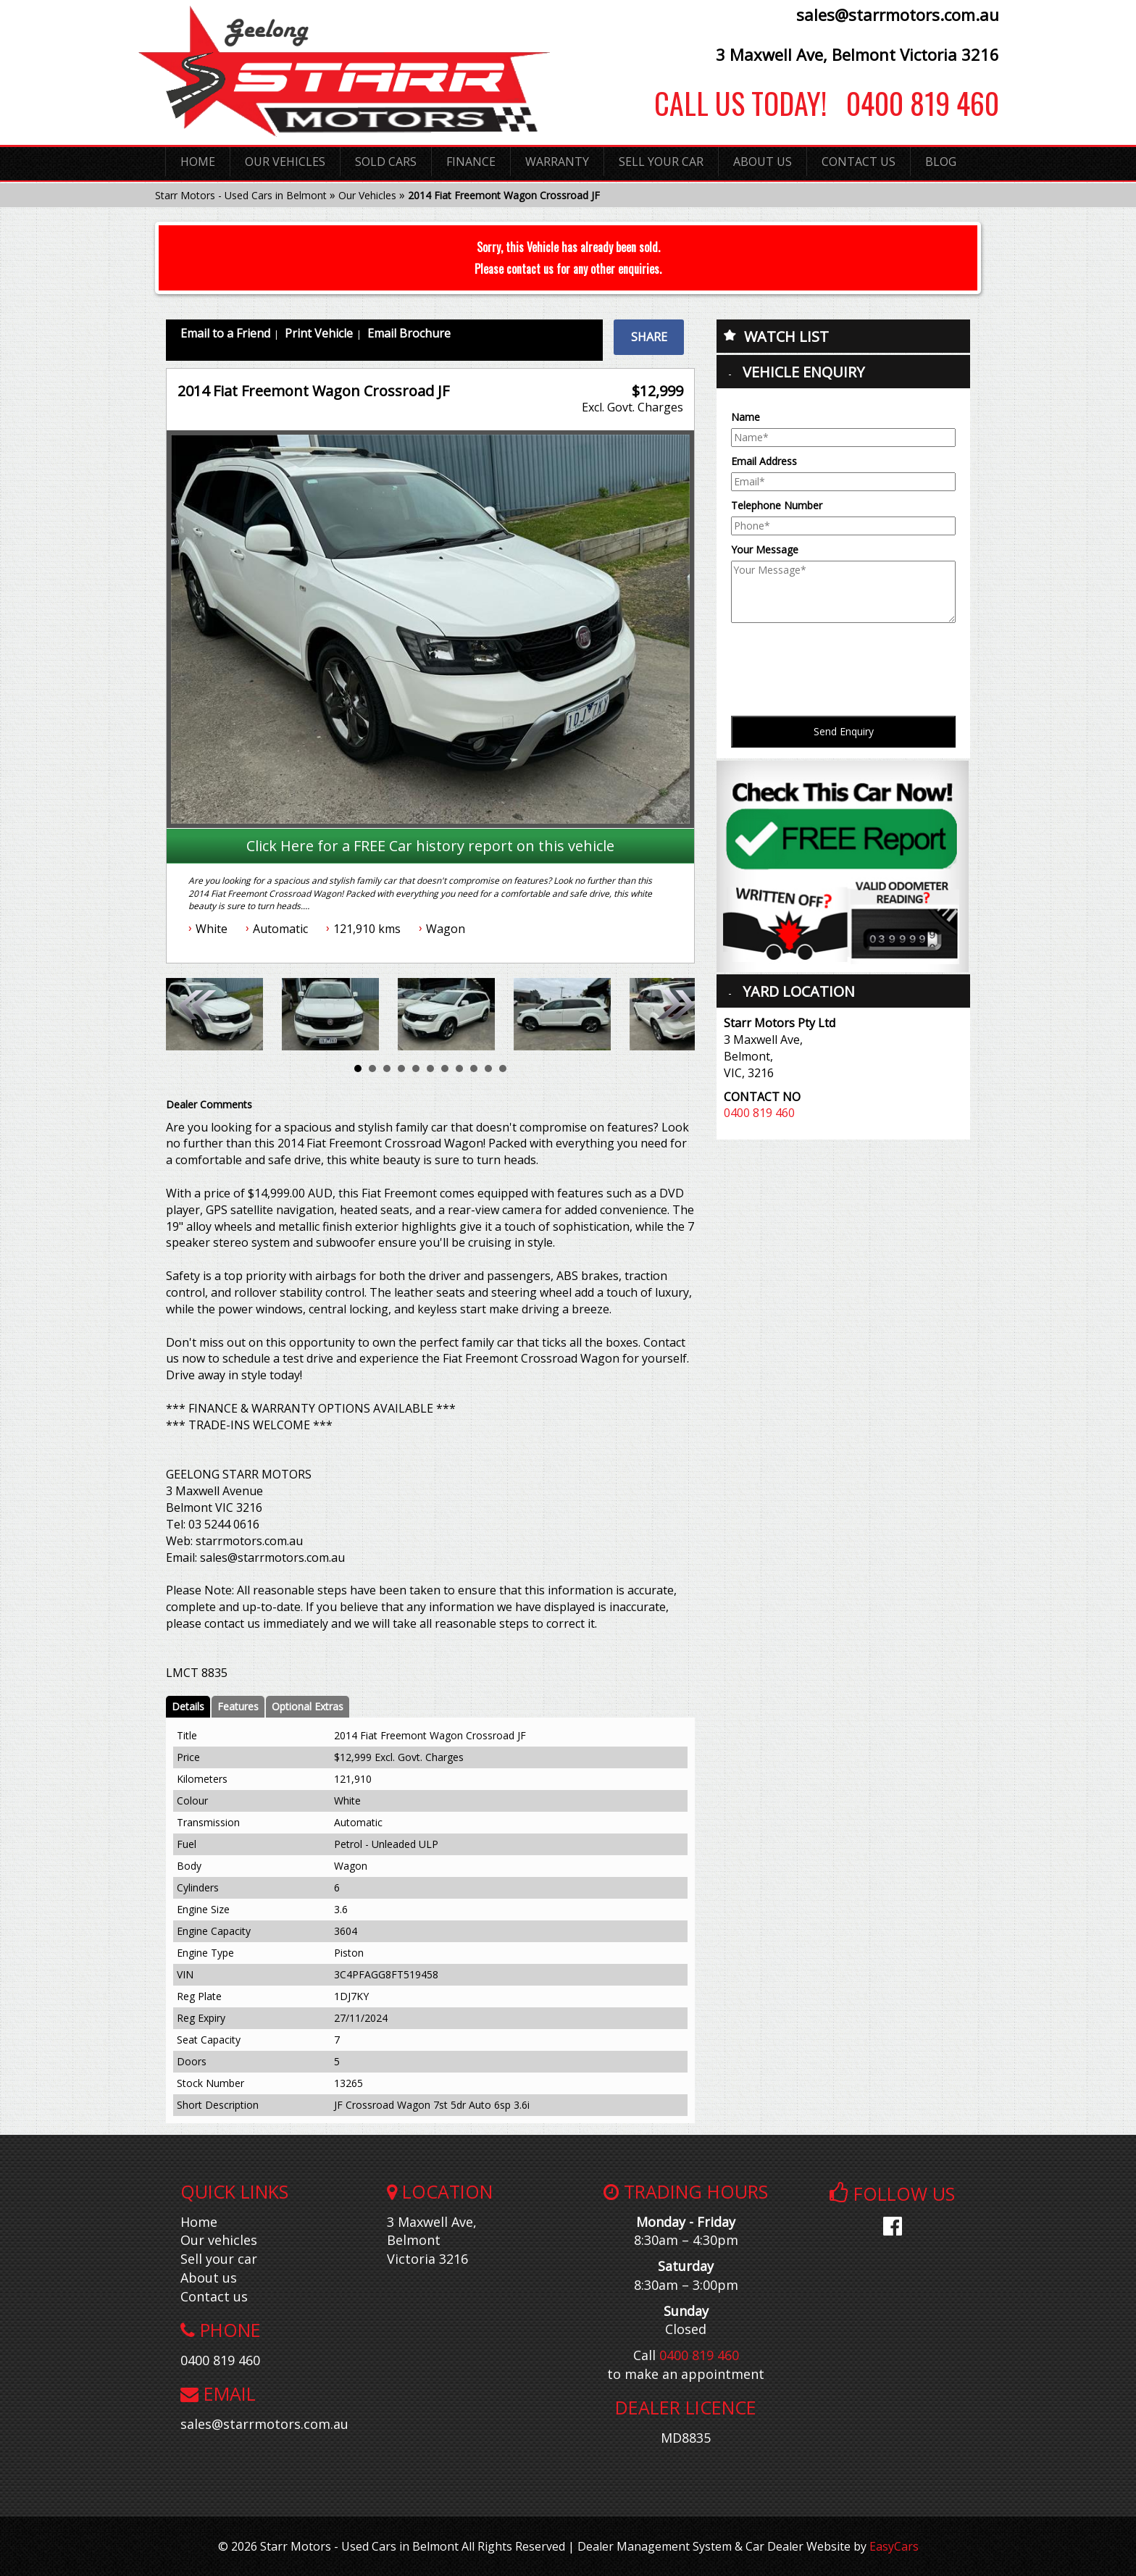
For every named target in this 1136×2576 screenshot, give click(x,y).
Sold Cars (386, 162)
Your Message (764, 549)
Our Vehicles (285, 162)
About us (208, 2277)
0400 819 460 (913, 103)
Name (745, 417)
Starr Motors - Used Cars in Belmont (241, 195)
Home (197, 162)
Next (673, 1011)
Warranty (557, 162)
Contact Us (858, 162)
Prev (201, 1011)
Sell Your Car (661, 162)
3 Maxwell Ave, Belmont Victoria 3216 (857, 54)
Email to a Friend (225, 333)
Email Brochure (409, 333)
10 (488, 1068)
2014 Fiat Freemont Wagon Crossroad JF (504, 195)
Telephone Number (776, 505)
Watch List (786, 336)
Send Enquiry (844, 731)
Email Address (764, 461)
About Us (762, 162)
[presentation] (841, 658)
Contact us (214, 2296)
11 (502, 1068)
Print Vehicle (319, 333)
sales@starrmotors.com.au (897, 14)
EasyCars (894, 2546)
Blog (940, 162)
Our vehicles (218, 2240)
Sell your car (218, 2258)
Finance (471, 162)
